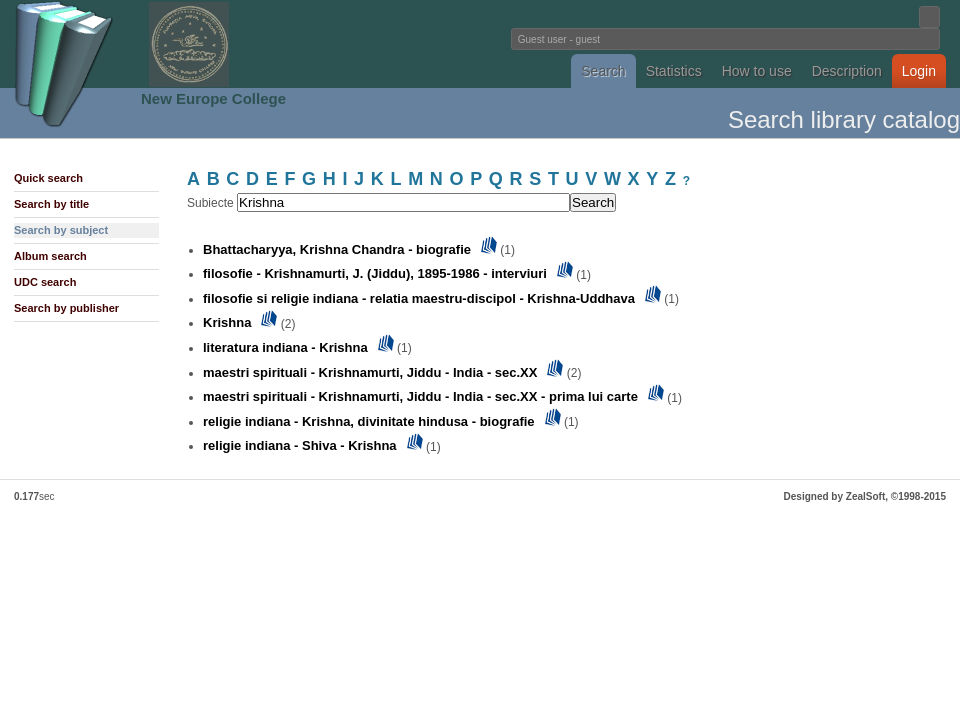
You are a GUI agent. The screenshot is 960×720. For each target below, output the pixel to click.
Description (847, 71)
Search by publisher (66, 308)
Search (603, 71)
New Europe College (213, 98)
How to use (757, 71)
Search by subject (61, 230)
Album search (50, 256)
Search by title (51, 204)
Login (919, 71)
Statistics (674, 71)
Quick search (48, 178)
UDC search (45, 282)
